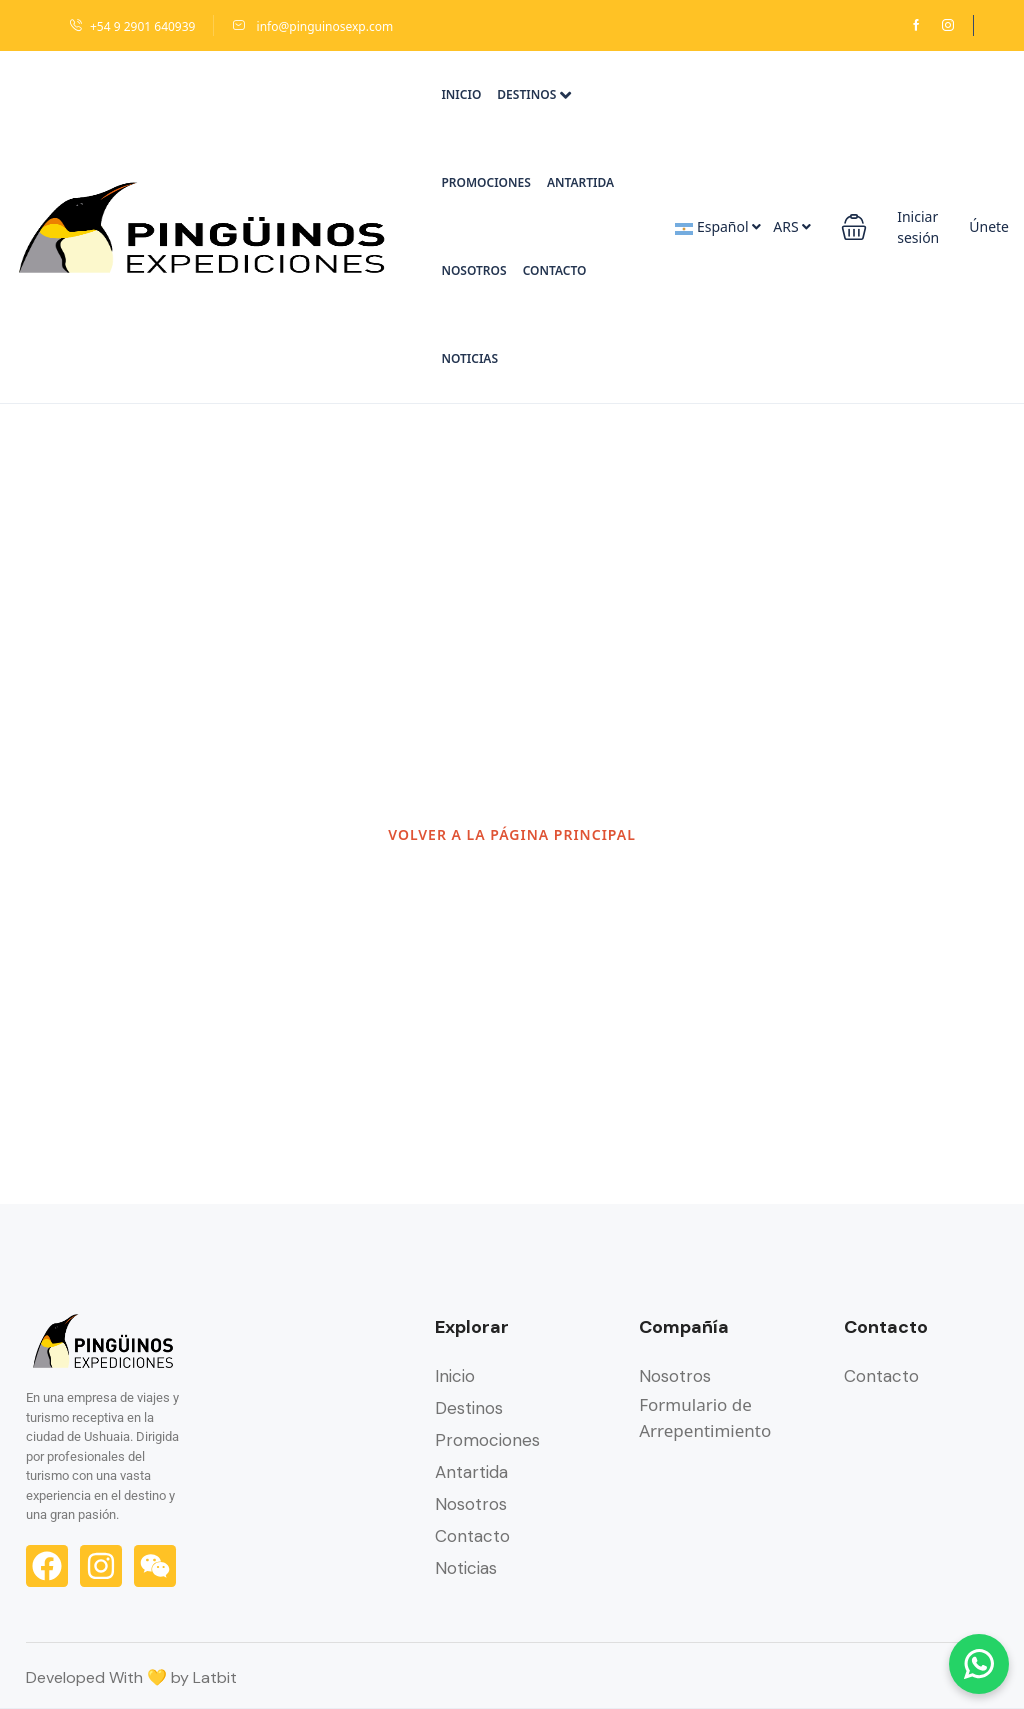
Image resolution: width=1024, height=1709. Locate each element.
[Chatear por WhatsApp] (979, 1664)
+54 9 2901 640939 (132, 26)
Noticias (469, 358)
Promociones (486, 182)
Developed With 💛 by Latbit (131, 1677)
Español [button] (718, 226)
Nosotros (473, 270)
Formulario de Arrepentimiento (705, 1417)
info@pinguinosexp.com (312, 26)
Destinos (534, 95)
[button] (854, 227)
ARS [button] (792, 226)
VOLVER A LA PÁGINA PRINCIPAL (512, 834)
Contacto (555, 270)
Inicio (461, 94)
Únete (989, 226)
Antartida (580, 182)
